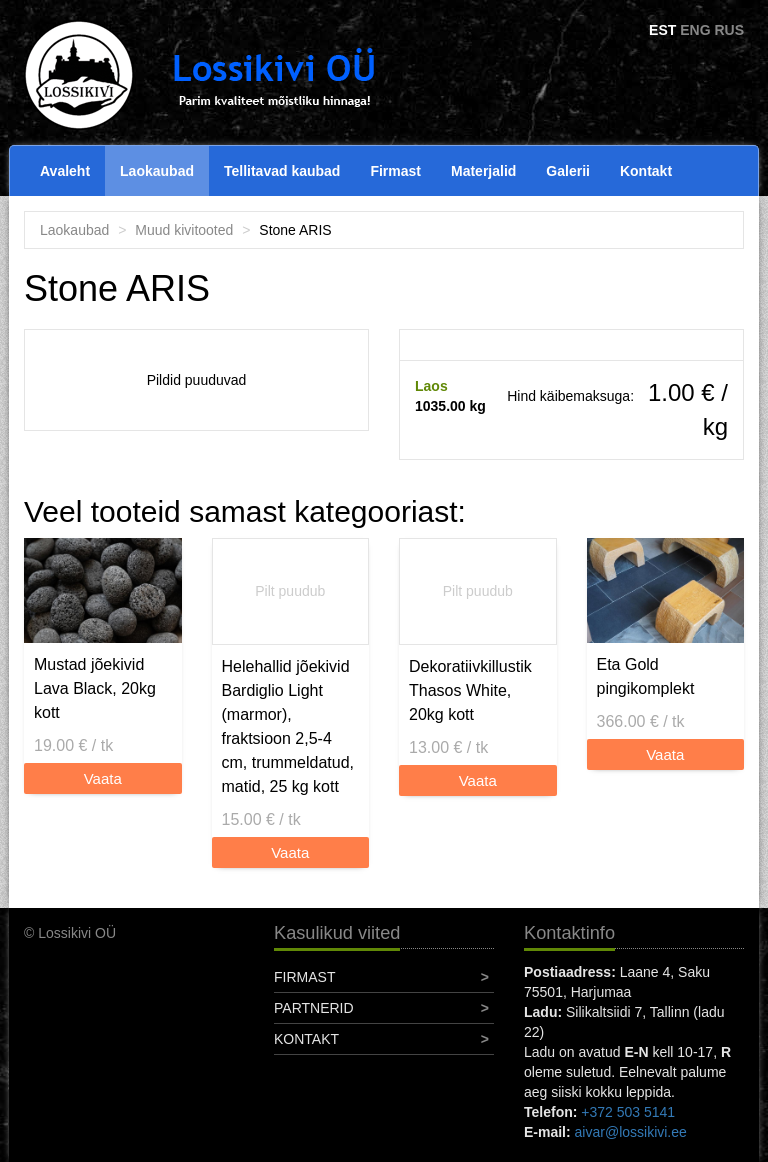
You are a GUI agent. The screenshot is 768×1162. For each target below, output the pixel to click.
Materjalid (483, 171)
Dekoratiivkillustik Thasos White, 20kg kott (470, 690)
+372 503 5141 (628, 1112)
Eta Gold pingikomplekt (646, 676)
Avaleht (65, 171)
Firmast (395, 171)
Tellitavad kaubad (282, 171)
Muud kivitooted (184, 230)
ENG (695, 30)
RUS (729, 30)
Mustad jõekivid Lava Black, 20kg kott (95, 688)
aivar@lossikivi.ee (631, 1132)
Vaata (103, 778)
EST (662, 30)
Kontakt (646, 171)
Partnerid (314, 1008)
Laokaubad (157, 171)
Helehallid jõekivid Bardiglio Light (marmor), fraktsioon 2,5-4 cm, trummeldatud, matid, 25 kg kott (288, 726)
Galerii (568, 171)
